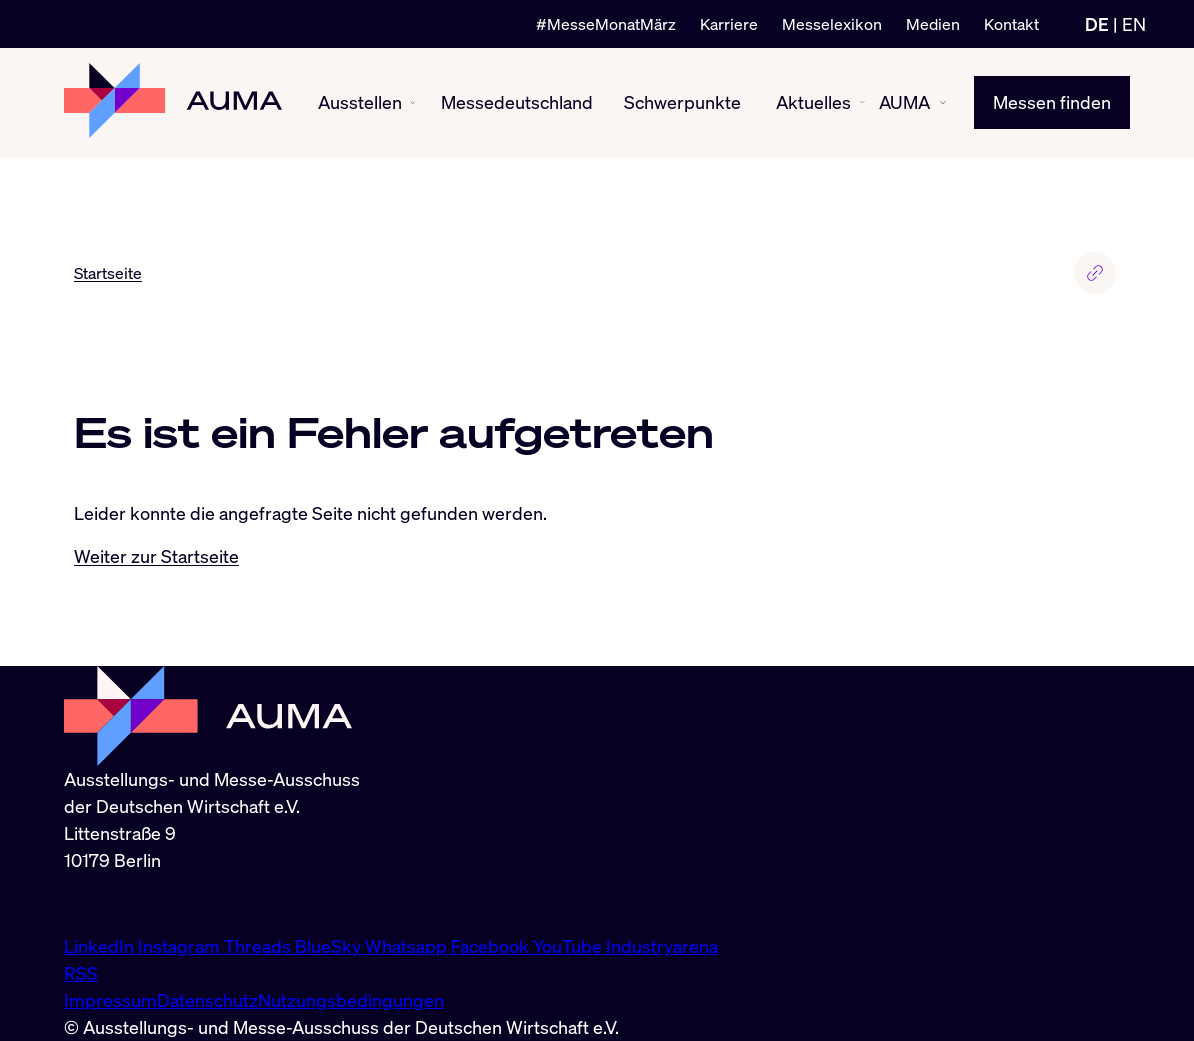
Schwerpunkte (682, 102)
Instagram (181, 946)
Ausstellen (360, 102)
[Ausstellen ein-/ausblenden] (412, 102)
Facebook (492, 946)
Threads (259, 946)
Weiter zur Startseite (156, 556)
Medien (933, 24)
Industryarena (662, 946)
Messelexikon (832, 24)
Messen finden (1052, 102)
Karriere (729, 24)
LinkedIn (101, 946)
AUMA (904, 102)
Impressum (110, 1000)
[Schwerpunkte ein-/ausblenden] (749, 102)
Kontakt (1011, 24)
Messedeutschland (517, 102)
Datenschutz (207, 1000)
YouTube (569, 946)
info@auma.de (121, 903)
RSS (81, 973)
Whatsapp (408, 946)
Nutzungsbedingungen (351, 1000)
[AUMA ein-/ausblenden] (943, 103)
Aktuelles (813, 102)
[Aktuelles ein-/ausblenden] (862, 102)
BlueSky (330, 946)
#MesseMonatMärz (606, 24)
